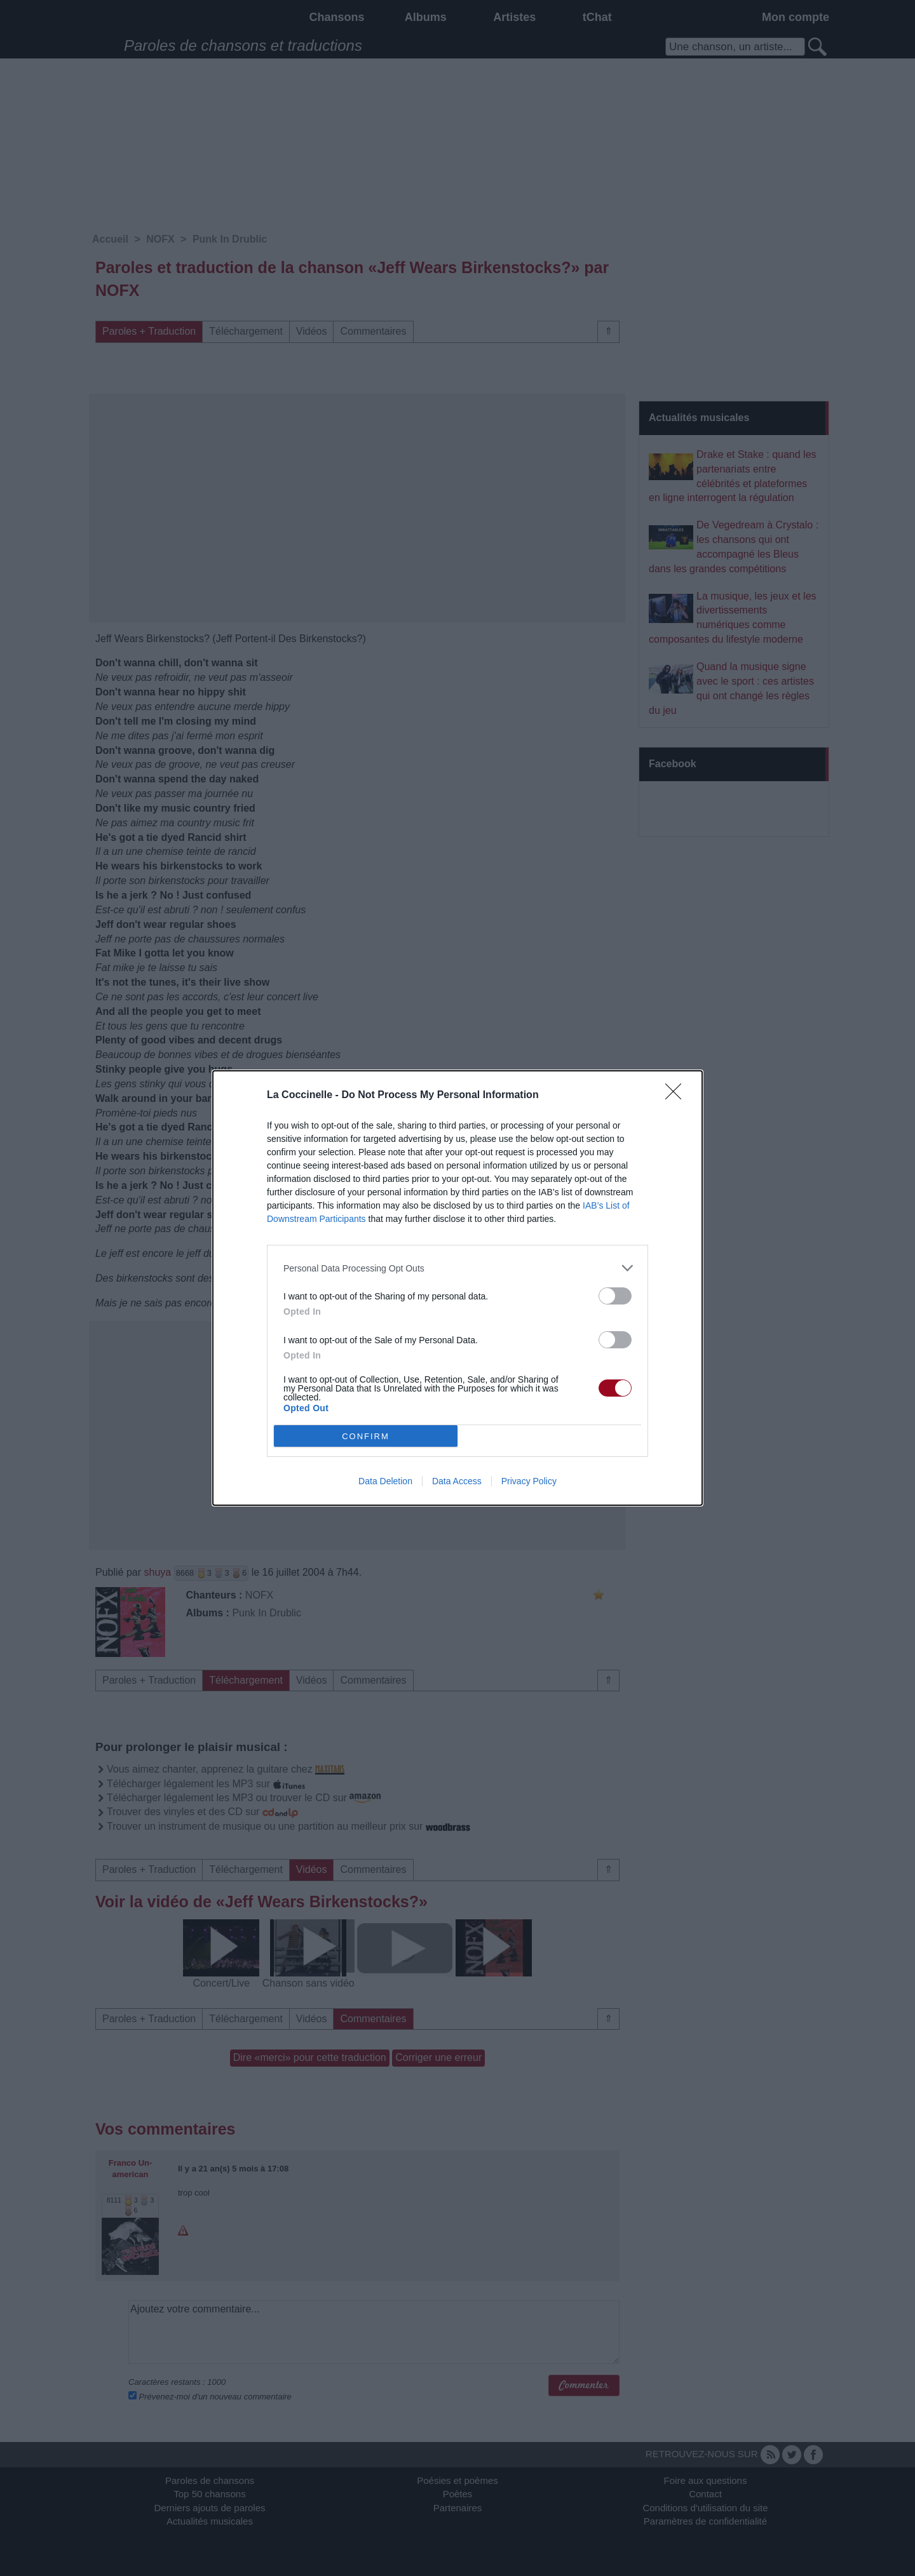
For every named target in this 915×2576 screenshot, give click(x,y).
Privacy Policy (529, 1481)
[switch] (615, 1296)
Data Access (457, 1481)
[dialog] (457, 1288)
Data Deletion (385, 1481)
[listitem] (457, 1268)
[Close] (677, 1095)
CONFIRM (366, 1436)
